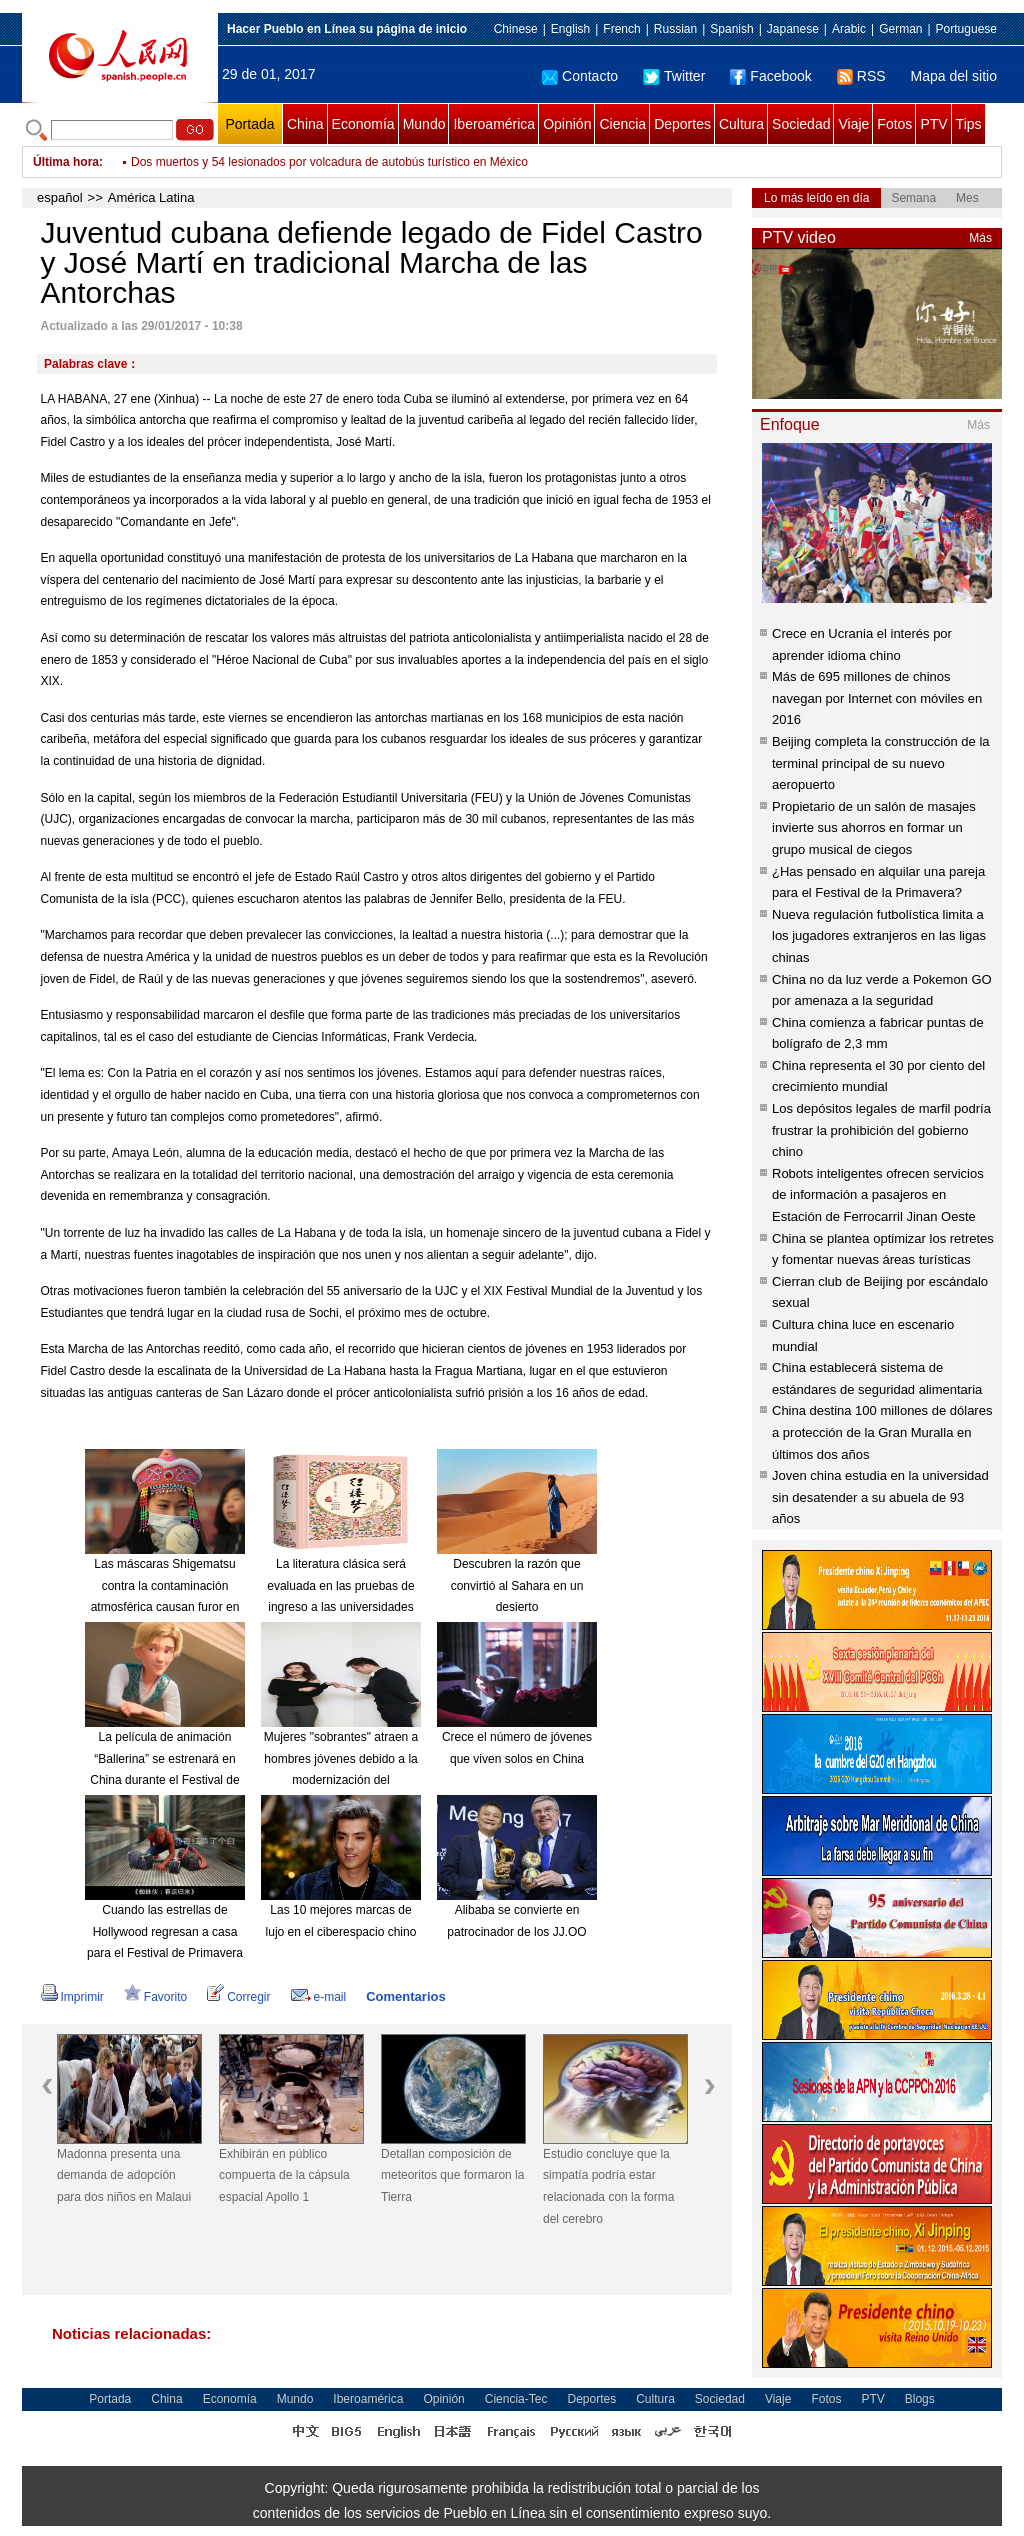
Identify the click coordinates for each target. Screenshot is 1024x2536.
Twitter (674, 76)
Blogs (920, 2399)
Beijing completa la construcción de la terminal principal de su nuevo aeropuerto (881, 763)
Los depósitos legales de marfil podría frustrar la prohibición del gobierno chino (881, 1130)
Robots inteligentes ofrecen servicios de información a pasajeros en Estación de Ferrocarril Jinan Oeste (878, 1195)
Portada (249, 124)
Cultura (741, 124)
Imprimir (72, 1997)
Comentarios (405, 1996)
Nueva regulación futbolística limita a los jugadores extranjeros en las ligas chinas (879, 936)
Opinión (567, 124)
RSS (861, 76)
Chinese (516, 29)
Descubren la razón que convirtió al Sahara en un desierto (517, 1585)
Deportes (682, 124)
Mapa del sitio (954, 76)
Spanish (731, 29)
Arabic (849, 29)
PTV (933, 124)
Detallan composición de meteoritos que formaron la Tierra (452, 2175)
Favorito (155, 1997)
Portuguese (966, 29)
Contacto (580, 76)
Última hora (66, 162)
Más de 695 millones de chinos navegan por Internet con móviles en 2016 (877, 698)
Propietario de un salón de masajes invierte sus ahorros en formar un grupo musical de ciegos (874, 828)
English (570, 29)
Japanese (793, 29)
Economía (363, 124)
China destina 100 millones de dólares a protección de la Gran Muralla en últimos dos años (882, 1432)
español (60, 197)
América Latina (151, 197)
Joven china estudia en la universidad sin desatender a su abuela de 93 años (880, 1497)
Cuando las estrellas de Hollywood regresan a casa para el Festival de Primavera (165, 1931)
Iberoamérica (494, 124)
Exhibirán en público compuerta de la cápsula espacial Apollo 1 (284, 2175)
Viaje (853, 124)
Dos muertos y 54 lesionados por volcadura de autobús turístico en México (329, 162)
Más (980, 238)
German (900, 29)
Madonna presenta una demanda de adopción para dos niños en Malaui (124, 2175)
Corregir (238, 1997)
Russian (675, 29)
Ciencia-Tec (516, 2399)
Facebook (770, 76)
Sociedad (801, 124)
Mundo (424, 124)
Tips (969, 124)
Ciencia (622, 124)
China (305, 124)
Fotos (894, 124)
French (621, 29)
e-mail (319, 1997)
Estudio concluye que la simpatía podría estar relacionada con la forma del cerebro (608, 2186)
